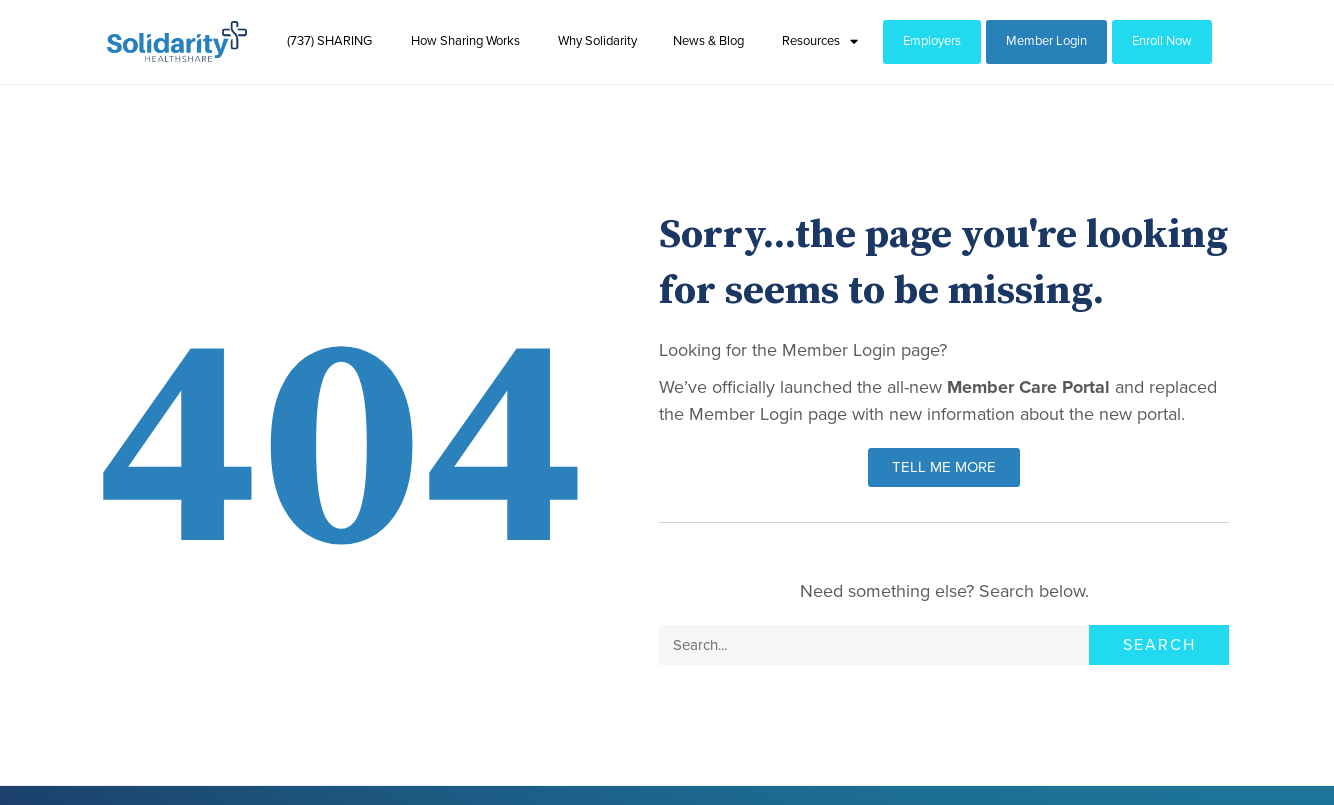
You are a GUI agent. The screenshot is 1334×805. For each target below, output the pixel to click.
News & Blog (708, 41)
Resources (820, 41)
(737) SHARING (329, 41)
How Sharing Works (465, 41)
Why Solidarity (597, 41)
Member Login (1046, 41)
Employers (932, 41)
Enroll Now (1162, 41)
